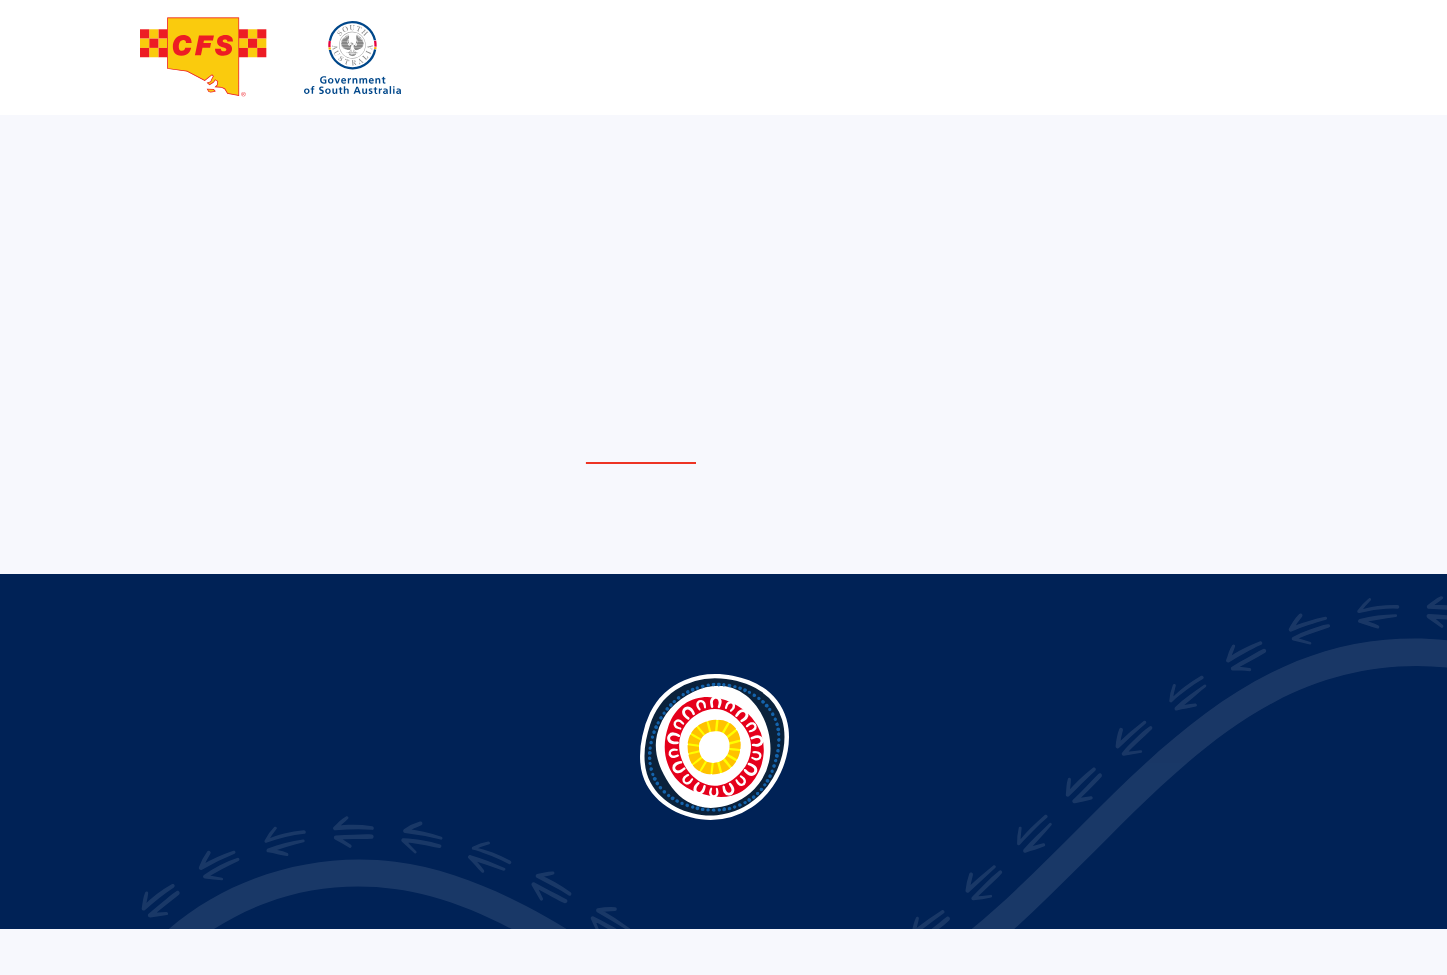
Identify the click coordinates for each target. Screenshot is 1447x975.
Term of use (1176, 950)
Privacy (1095, 950)
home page (641, 452)
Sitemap (1260, 950)
